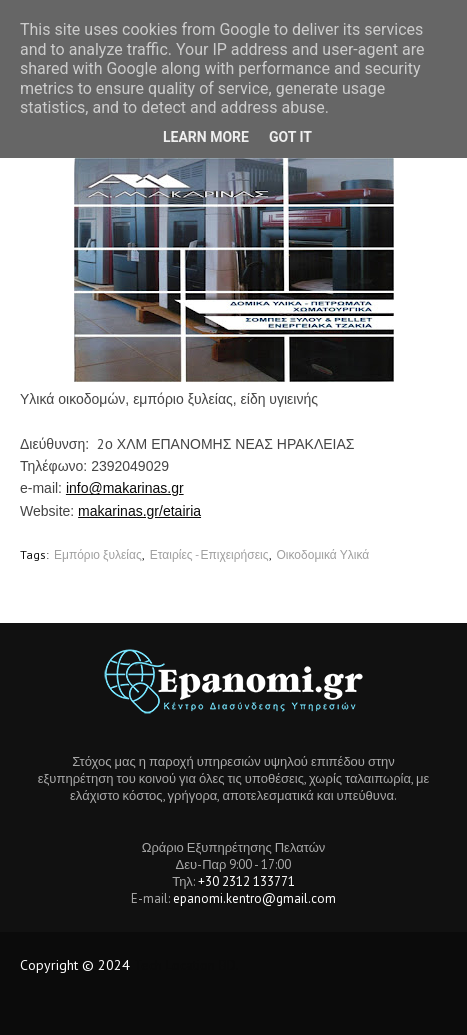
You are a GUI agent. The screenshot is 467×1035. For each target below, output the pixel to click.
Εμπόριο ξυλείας (98, 554)
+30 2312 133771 (246, 881)
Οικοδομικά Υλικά (323, 554)
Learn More (206, 137)
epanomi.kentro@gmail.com (254, 898)
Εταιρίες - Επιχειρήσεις (209, 554)
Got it (290, 137)
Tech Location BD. (186, 965)
